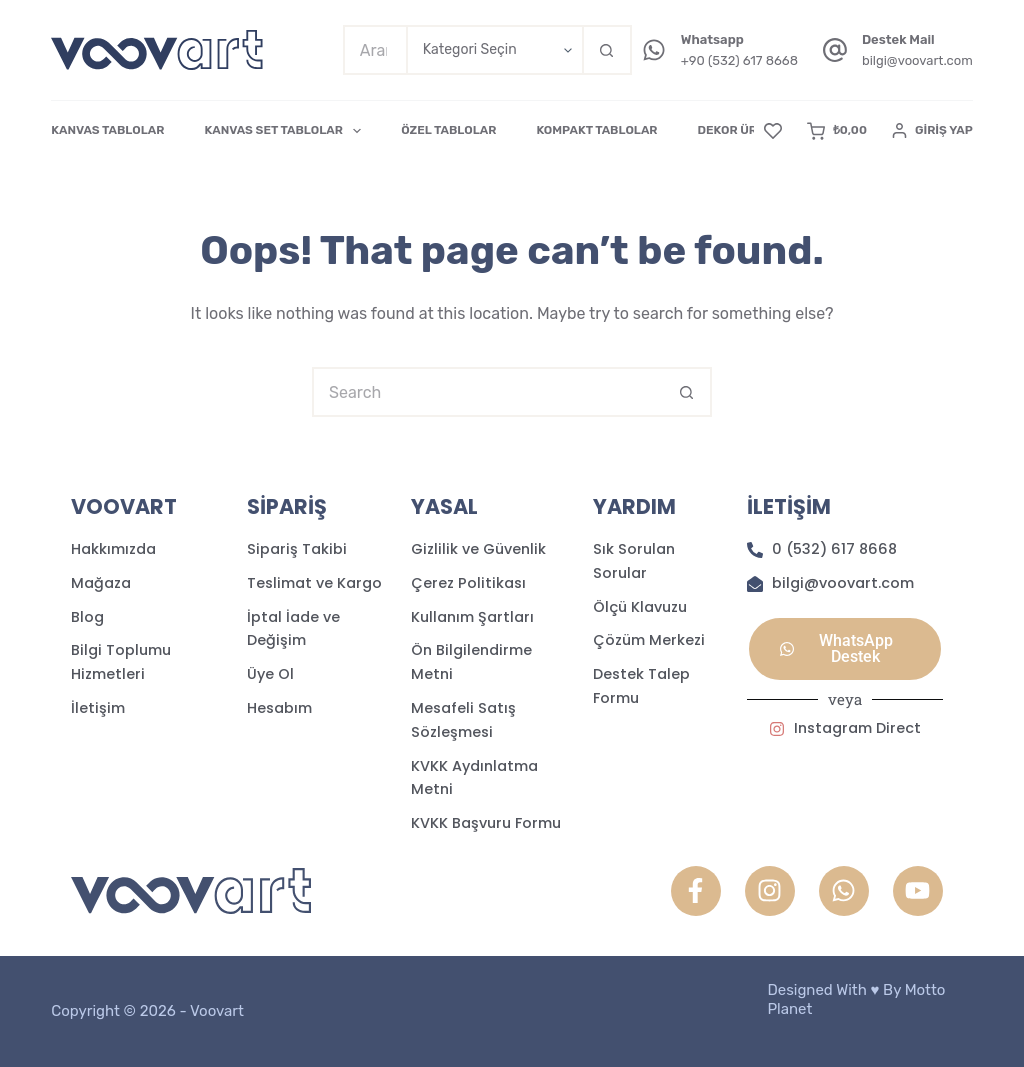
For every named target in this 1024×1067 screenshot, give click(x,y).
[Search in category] (494, 50)
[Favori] (773, 131)
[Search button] (607, 50)
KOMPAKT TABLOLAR (596, 130)
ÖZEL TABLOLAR (448, 130)
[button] (844, 649)
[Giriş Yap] (932, 131)
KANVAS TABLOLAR (107, 130)
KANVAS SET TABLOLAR (286, 131)
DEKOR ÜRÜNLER (747, 130)
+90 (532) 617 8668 (739, 60)
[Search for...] (374, 50)
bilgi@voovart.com (917, 60)
